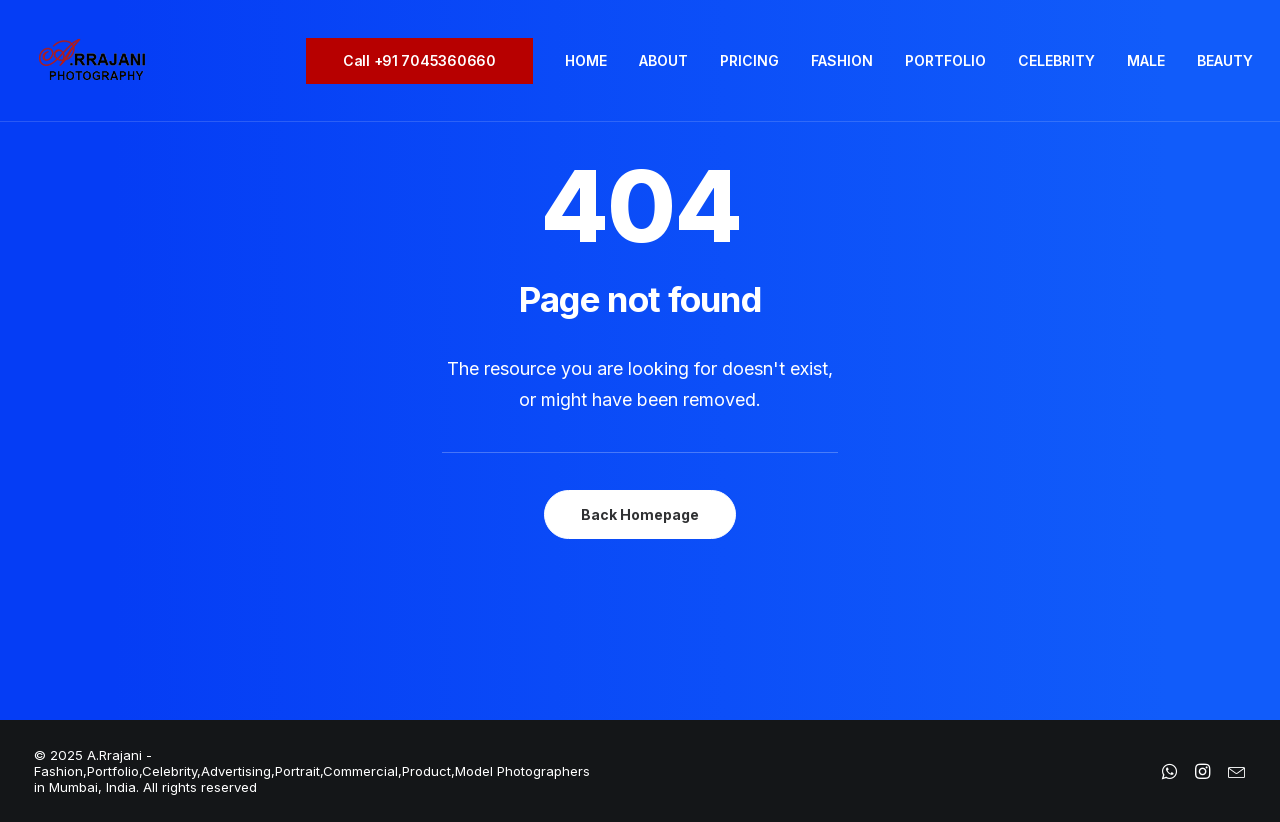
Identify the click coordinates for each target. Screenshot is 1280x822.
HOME (586, 60)
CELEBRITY (1056, 60)
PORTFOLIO (945, 60)
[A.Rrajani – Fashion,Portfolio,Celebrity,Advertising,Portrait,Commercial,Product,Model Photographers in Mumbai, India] (91, 61)
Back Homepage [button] (640, 514)
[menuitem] (426, 61)
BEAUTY (1225, 60)
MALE (1146, 60)
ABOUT (663, 60)
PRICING (749, 60)
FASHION (842, 60)
